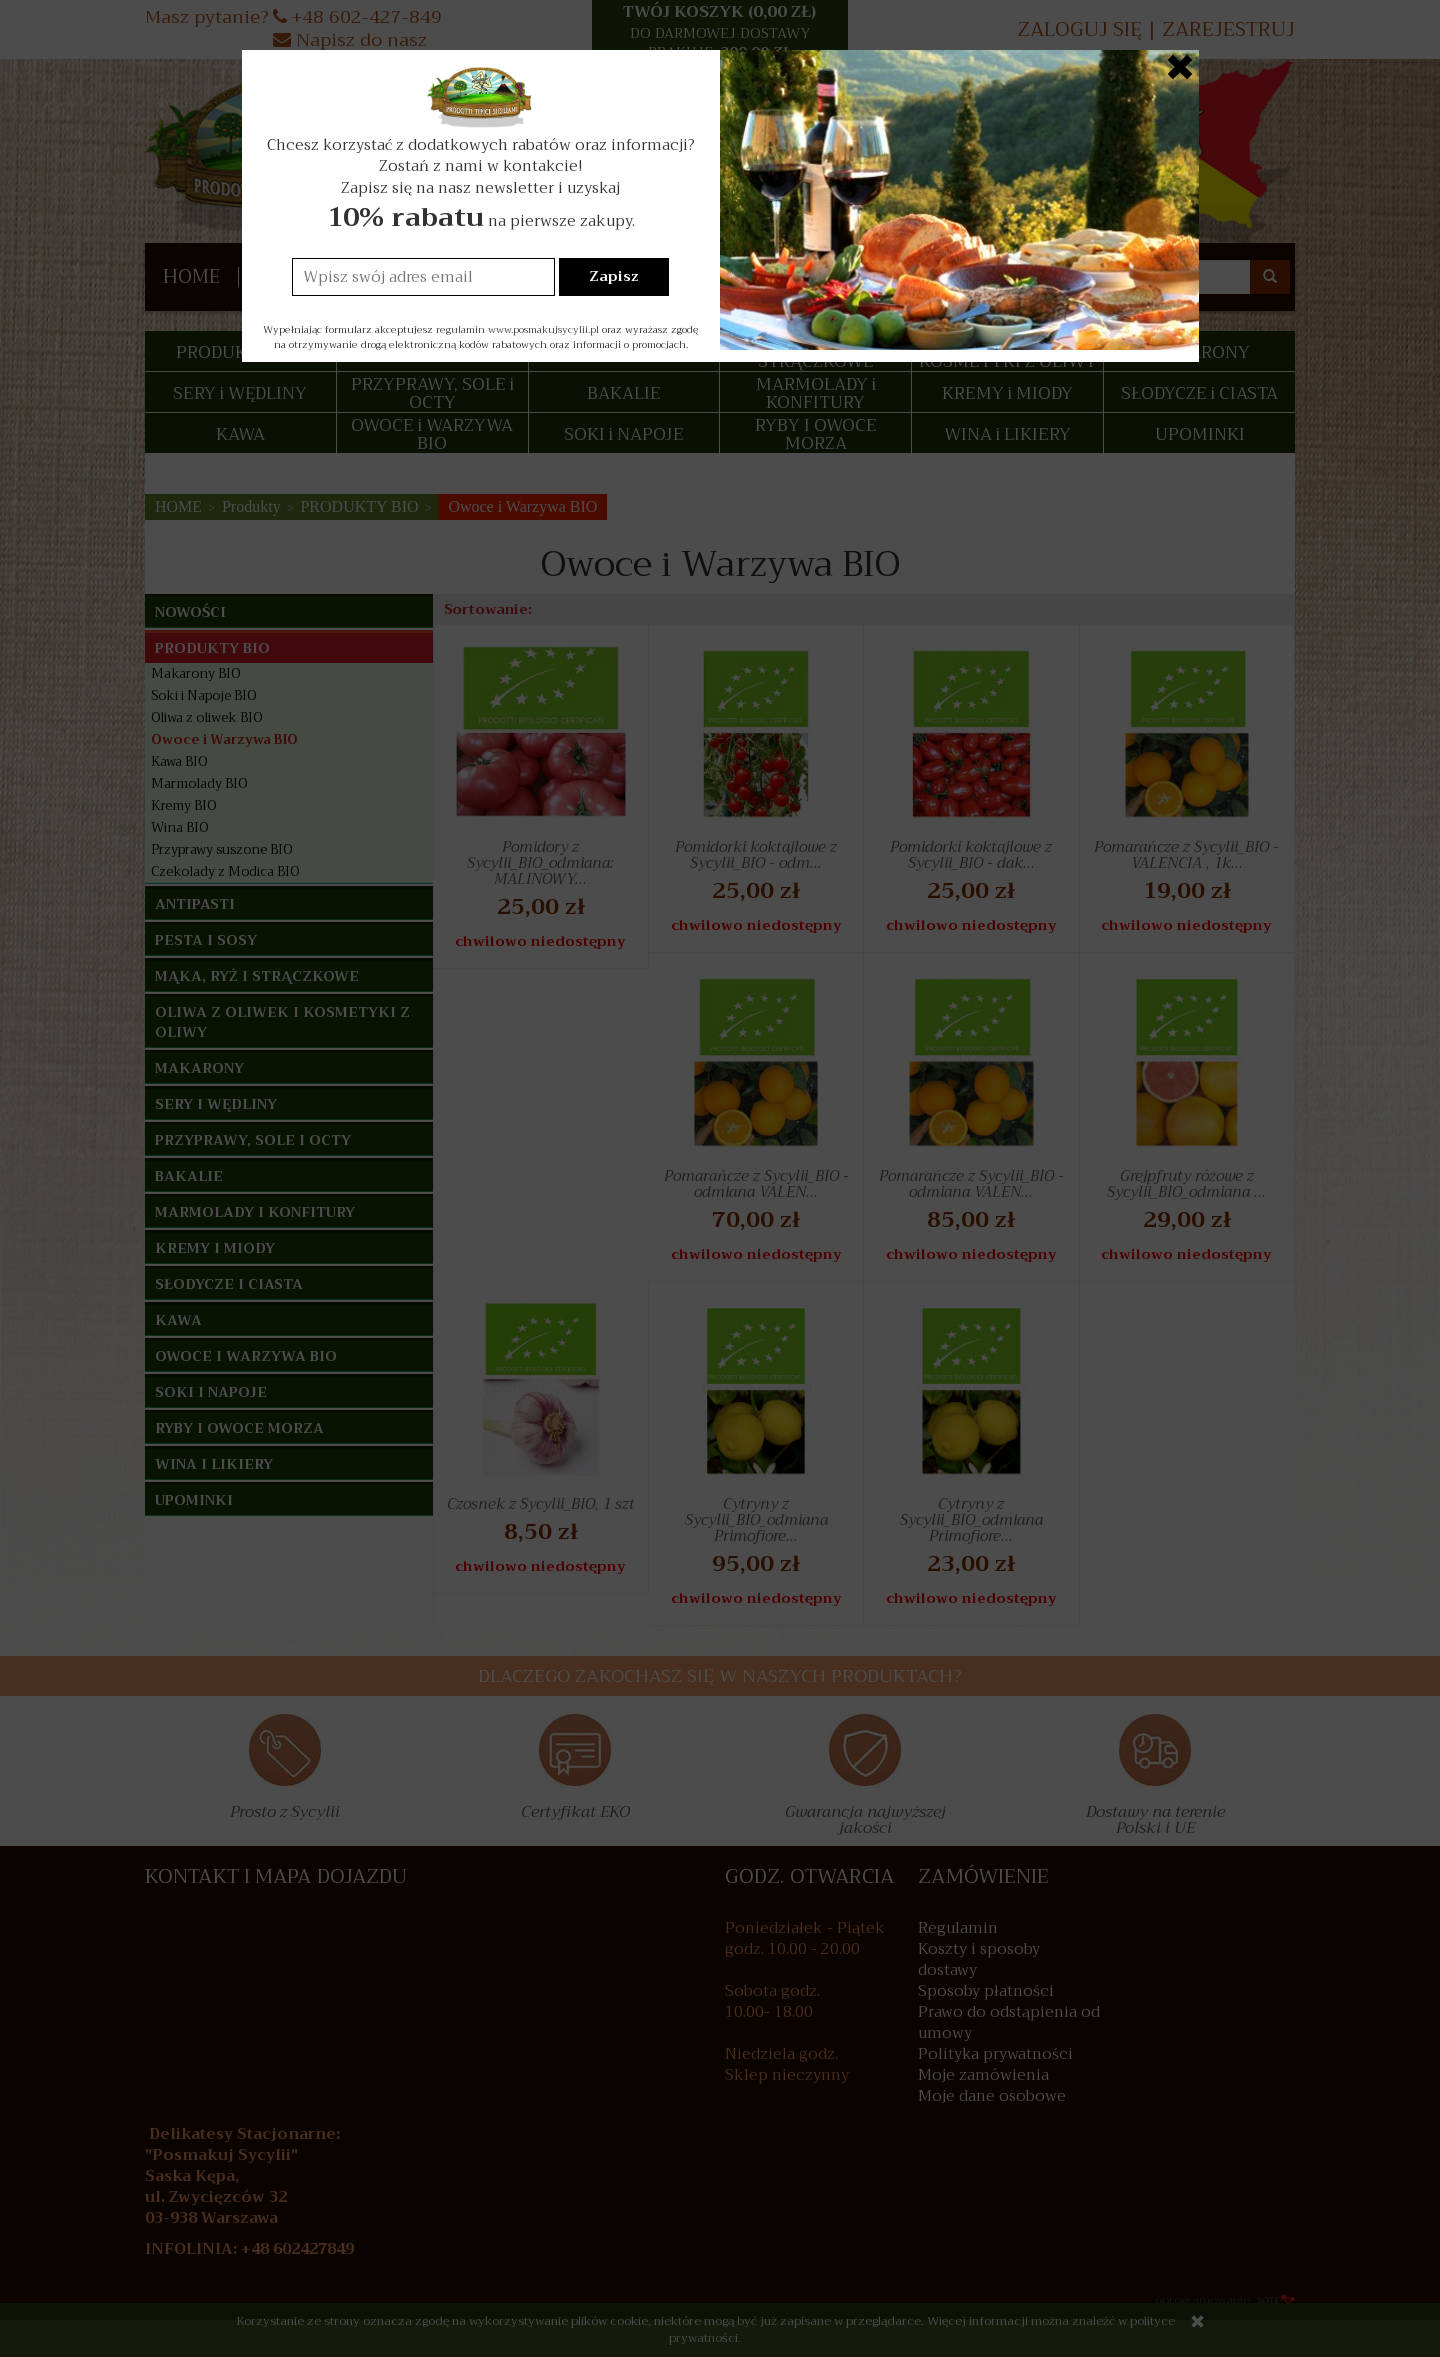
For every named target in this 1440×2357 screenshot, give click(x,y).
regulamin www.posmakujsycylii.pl (517, 329)
